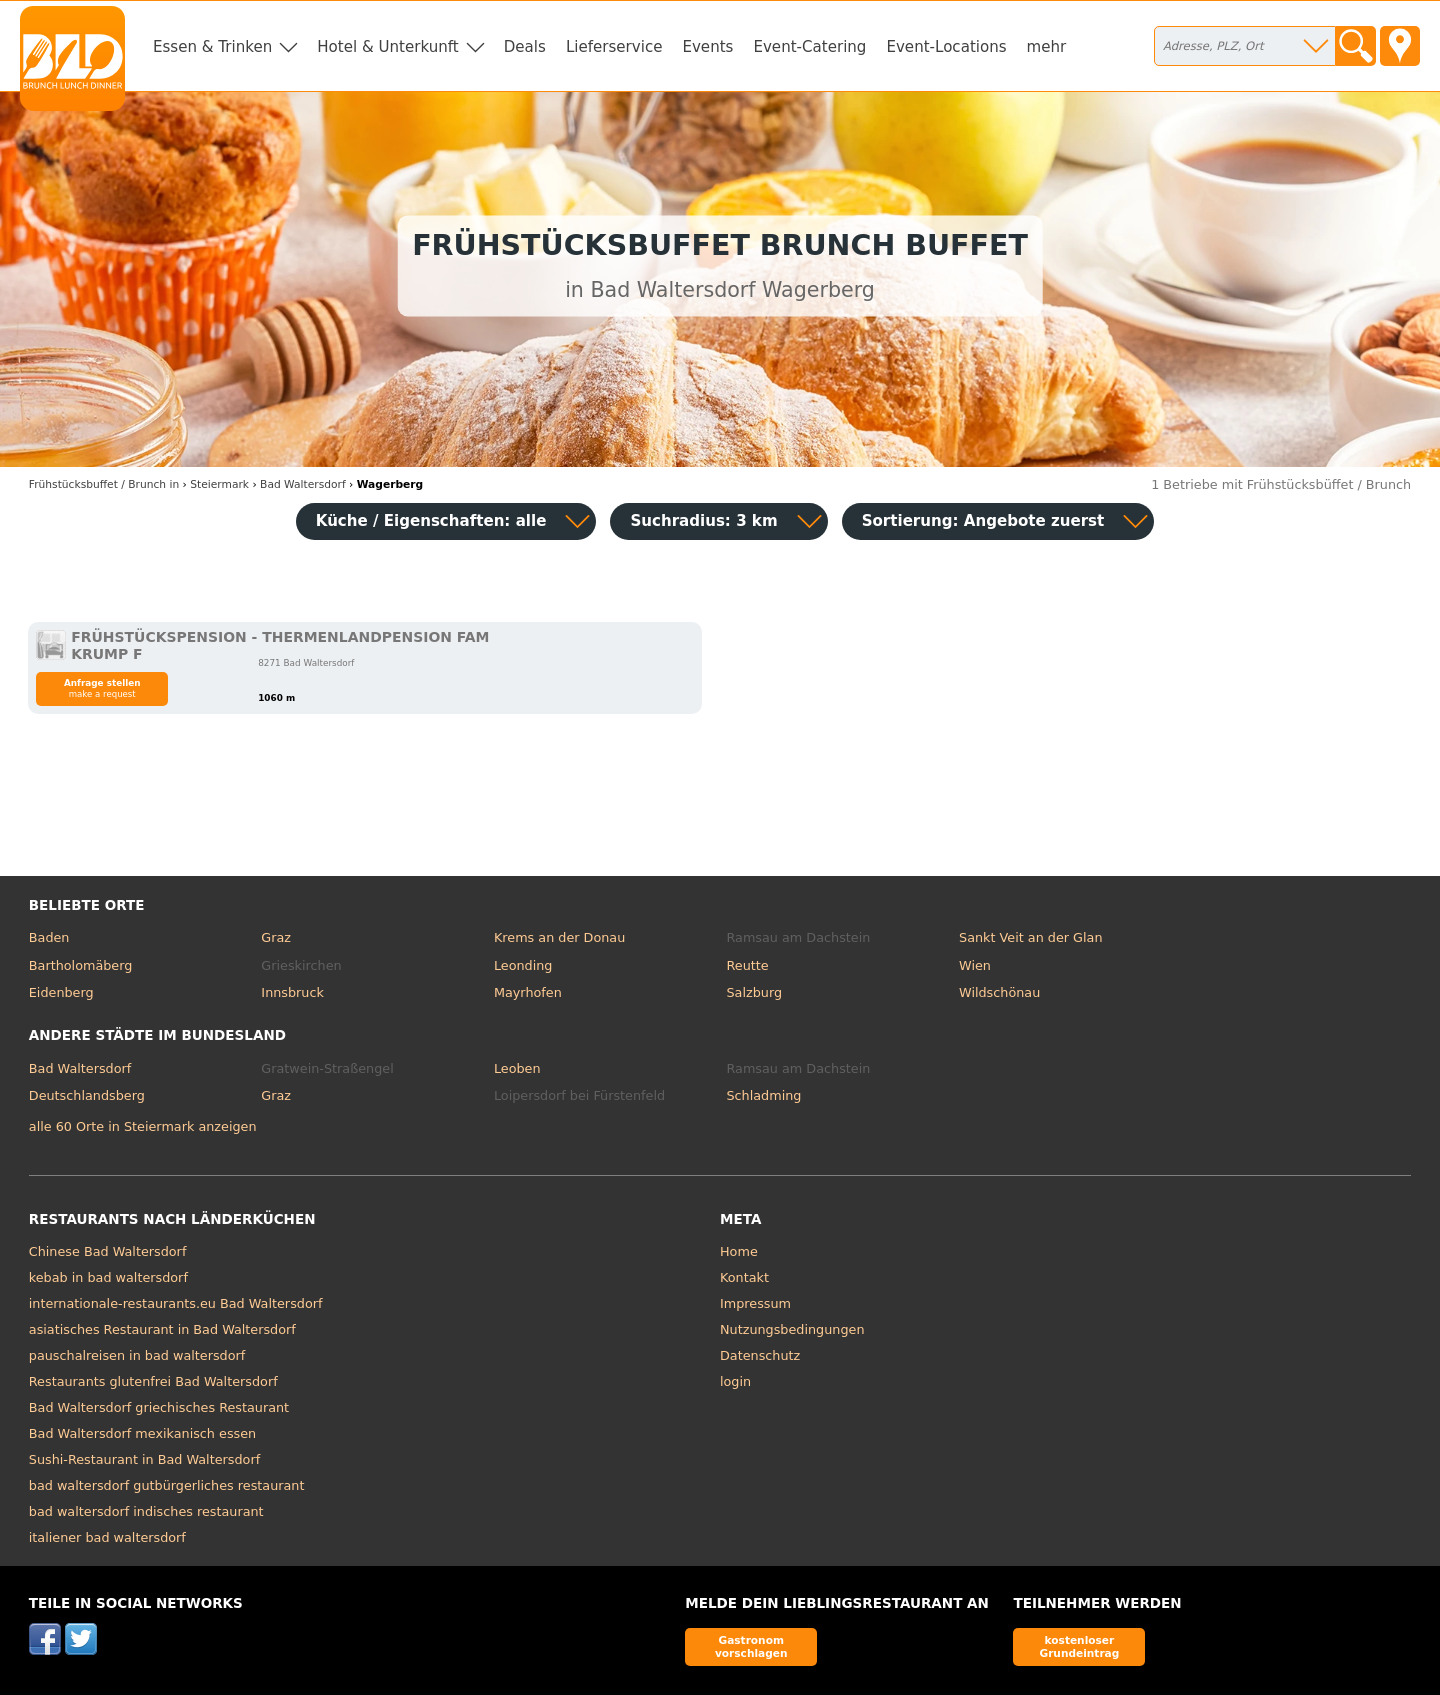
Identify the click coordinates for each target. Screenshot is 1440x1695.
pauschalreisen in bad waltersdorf (137, 1355)
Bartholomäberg (81, 965)
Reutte (747, 965)
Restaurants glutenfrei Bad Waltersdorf (153, 1381)
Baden (49, 937)
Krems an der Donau (559, 937)
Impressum (755, 1303)
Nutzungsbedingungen (792, 1329)
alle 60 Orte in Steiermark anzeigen (143, 1126)
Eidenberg (61, 992)
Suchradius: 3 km (703, 521)
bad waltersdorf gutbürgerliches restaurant (167, 1485)
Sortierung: (983, 521)
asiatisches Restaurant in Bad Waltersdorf (162, 1329)
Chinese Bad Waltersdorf (108, 1251)
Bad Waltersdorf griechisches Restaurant (159, 1407)
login (735, 1381)
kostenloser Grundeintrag (1079, 1646)
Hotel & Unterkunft (387, 47)
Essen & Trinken (212, 47)
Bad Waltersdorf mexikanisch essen (142, 1433)
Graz (276, 937)
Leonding (523, 965)
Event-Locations (946, 47)
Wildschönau (999, 992)
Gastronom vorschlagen (751, 1646)
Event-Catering (809, 47)
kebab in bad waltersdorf (108, 1277)
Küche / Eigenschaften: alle (431, 521)
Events (707, 47)
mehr (1047, 47)
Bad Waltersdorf (80, 1068)
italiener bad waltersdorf (107, 1537)
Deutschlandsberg (87, 1095)
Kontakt (744, 1277)
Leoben (517, 1068)
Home (739, 1251)
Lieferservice (614, 47)
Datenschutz (760, 1355)
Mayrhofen (528, 992)
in (104, 484)
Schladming (763, 1095)
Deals (525, 47)
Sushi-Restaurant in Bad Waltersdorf (144, 1459)
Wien (975, 965)
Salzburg (754, 992)
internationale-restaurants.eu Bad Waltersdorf (176, 1303)
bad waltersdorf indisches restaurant (146, 1511)
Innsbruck (292, 992)
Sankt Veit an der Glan (1030, 937)
